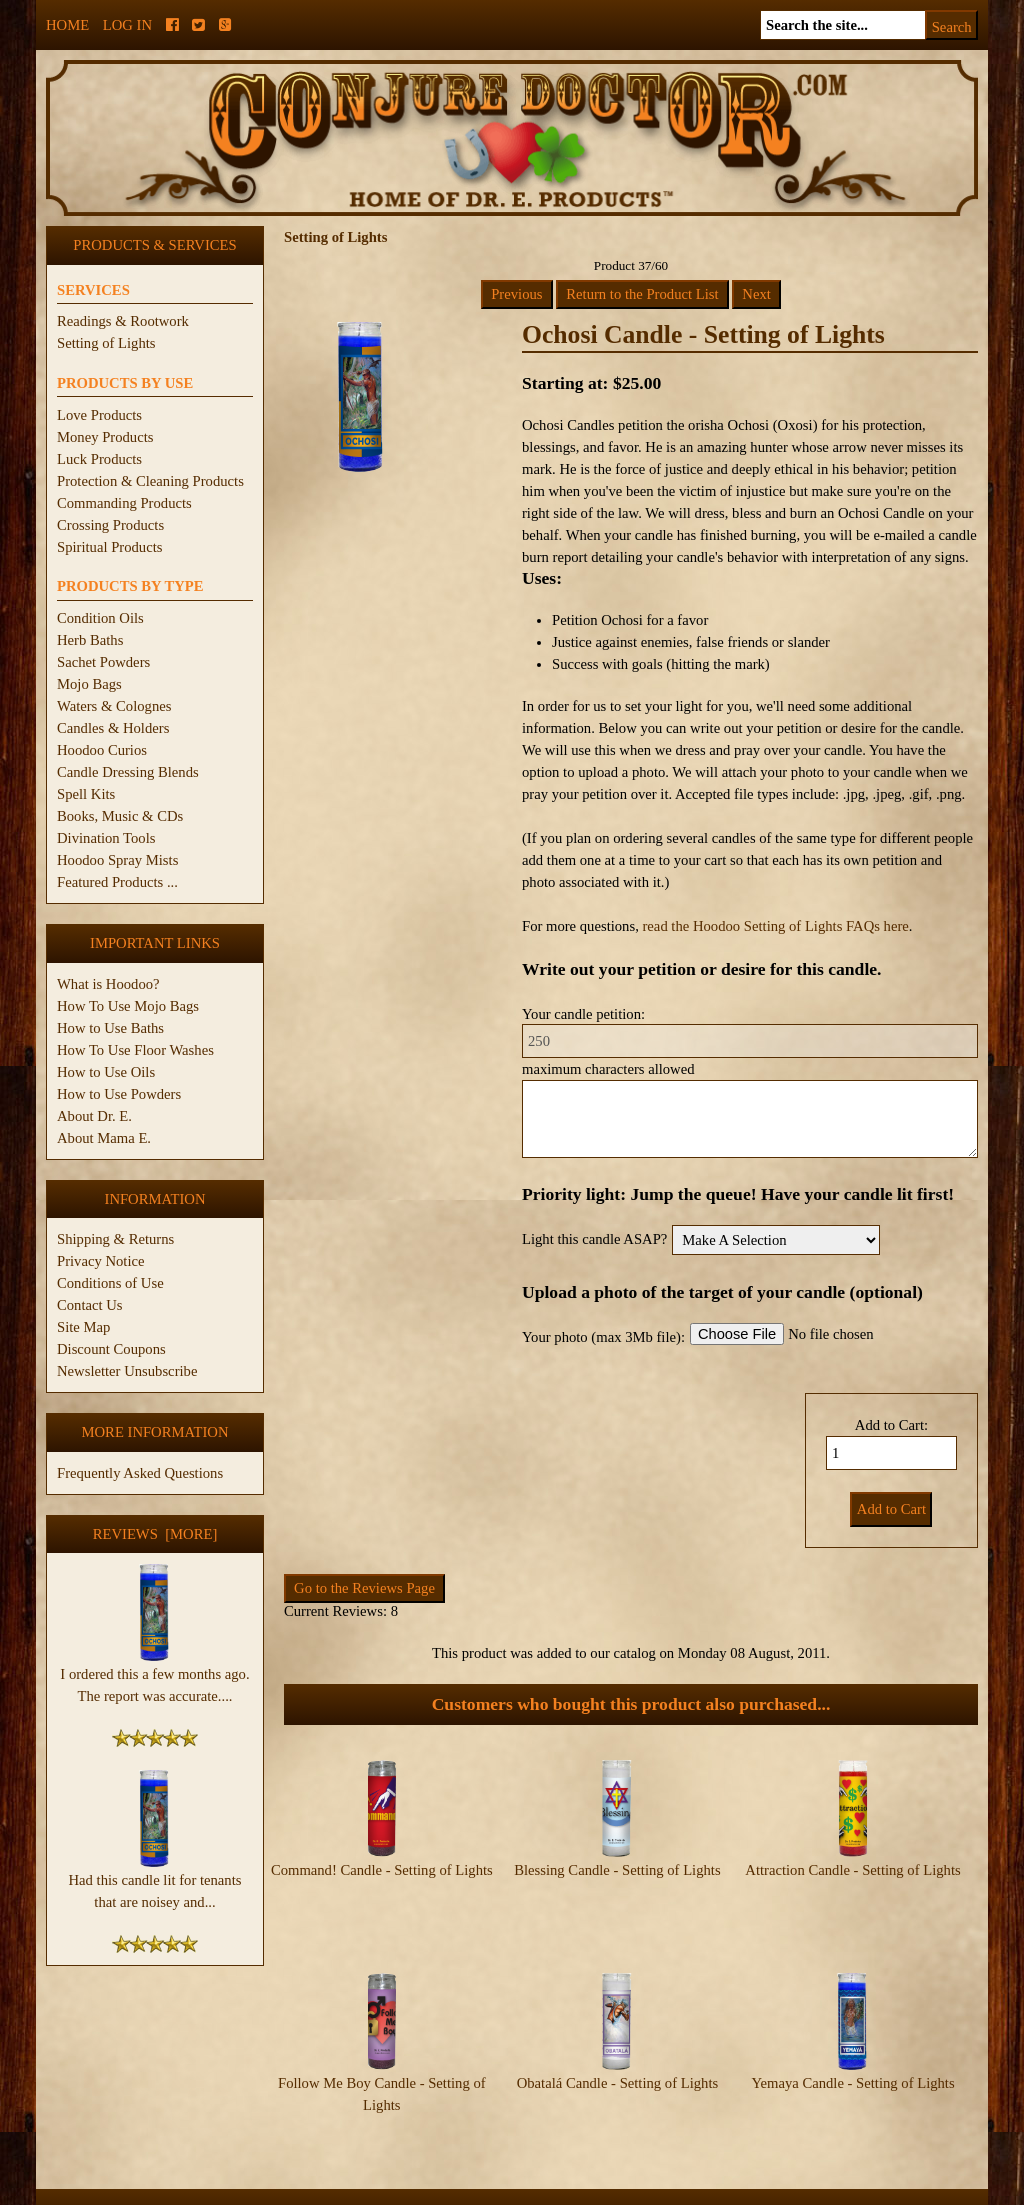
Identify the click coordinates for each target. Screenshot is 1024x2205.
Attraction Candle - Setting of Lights (852, 1870)
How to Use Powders (119, 1094)
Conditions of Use (110, 1283)
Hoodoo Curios (102, 750)
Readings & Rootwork (123, 321)
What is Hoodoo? (108, 984)
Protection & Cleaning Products (150, 481)
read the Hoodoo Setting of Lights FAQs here (775, 926)
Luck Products (99, 459)
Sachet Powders (103, 662)
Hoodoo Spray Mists (117, 860)
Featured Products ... (117, 882)
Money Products (105, 437)
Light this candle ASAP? (594, 1239)
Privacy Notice (101, 1261)
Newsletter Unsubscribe (127, 1371)
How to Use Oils (106, 1072)
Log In (127, 25)
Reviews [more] (155, 1534)
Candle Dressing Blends (128, 772)
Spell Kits (86, 794)
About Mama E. (104, 1138)
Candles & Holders (113, 728)
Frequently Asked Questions (140, 1473)
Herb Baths (90, 640)
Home (67, 25)
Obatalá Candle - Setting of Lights (617, 2044)
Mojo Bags (89, 684)
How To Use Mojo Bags (128, 1006)
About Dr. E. (94, 1116)
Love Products (99, 415)
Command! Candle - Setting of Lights (382, 1870)
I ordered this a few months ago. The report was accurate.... (154, 1677)
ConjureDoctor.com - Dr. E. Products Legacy (388, 2193)
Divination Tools (106, 838)
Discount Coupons (111, 1349)
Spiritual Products (109, 547)
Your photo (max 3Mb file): (603, 1337)
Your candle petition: (583, 1014)
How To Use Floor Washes (135, 1050)
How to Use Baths (110, 1028)
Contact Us (90, 1305)
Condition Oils (100, 618)
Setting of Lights (106, 343)
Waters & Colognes (114, 706)
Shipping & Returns (115, 1239)
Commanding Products (124, 503)
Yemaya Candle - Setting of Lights (852, 2044)
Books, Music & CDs (120, 816)
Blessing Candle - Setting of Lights (617, 1870)
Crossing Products (110, 525)
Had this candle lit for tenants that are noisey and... (155, 1883)
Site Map (83, 1327)
